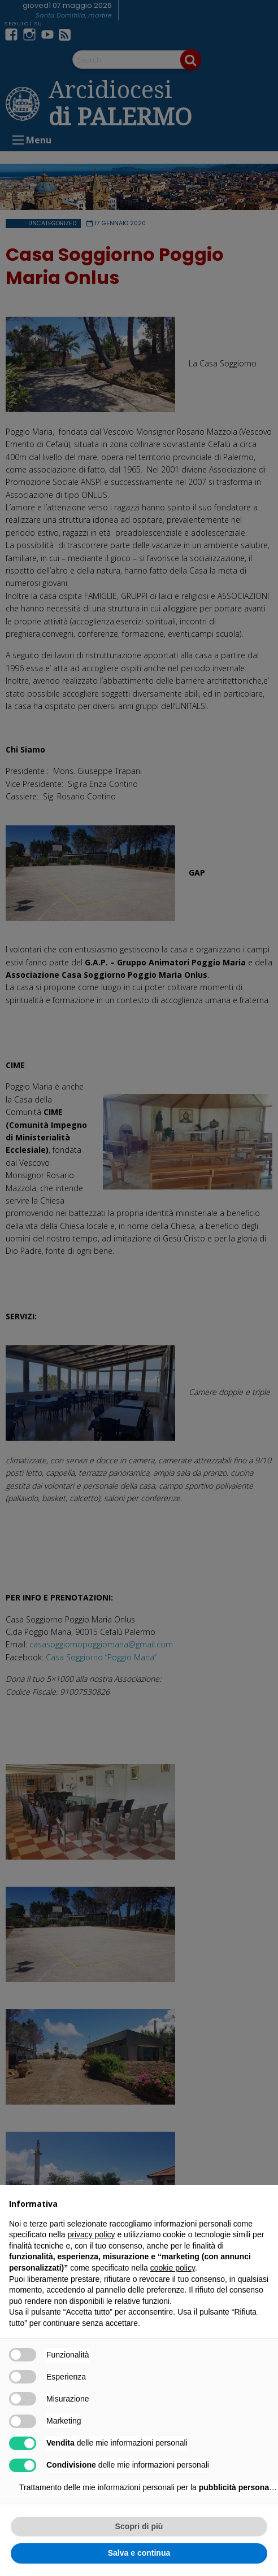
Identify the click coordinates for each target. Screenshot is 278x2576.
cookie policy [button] (172, 2267)
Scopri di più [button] (139, 2526)
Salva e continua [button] (139, 2552)
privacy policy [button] (91, 2234)
